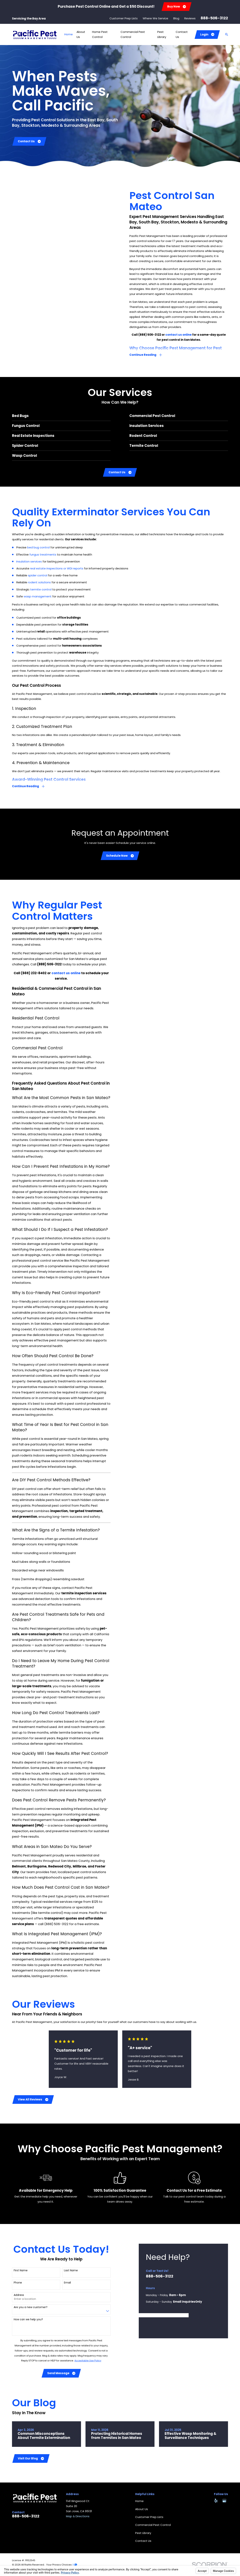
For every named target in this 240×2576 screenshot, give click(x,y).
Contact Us (29, 141)
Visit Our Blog (31, 2458)
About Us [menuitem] (80, 34)
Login (207, 34)
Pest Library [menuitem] (161, 34)
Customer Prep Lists (124, 18)
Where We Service (155, 18)
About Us (141, 2509)
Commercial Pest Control (153, 2525)
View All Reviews (33, 2099)
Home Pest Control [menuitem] (100, 34)
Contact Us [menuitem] (182, 34)
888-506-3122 (214, 18)
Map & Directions (77, 2516)
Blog (176, 18)
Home (139, 2501)
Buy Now (176, 6)
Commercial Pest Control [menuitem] (133, 34)
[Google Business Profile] (224, 2501)
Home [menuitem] (68, 34)
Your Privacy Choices (61, 2564)
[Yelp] (216, 2501)
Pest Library (143, 2533)
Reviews (190, 18)
